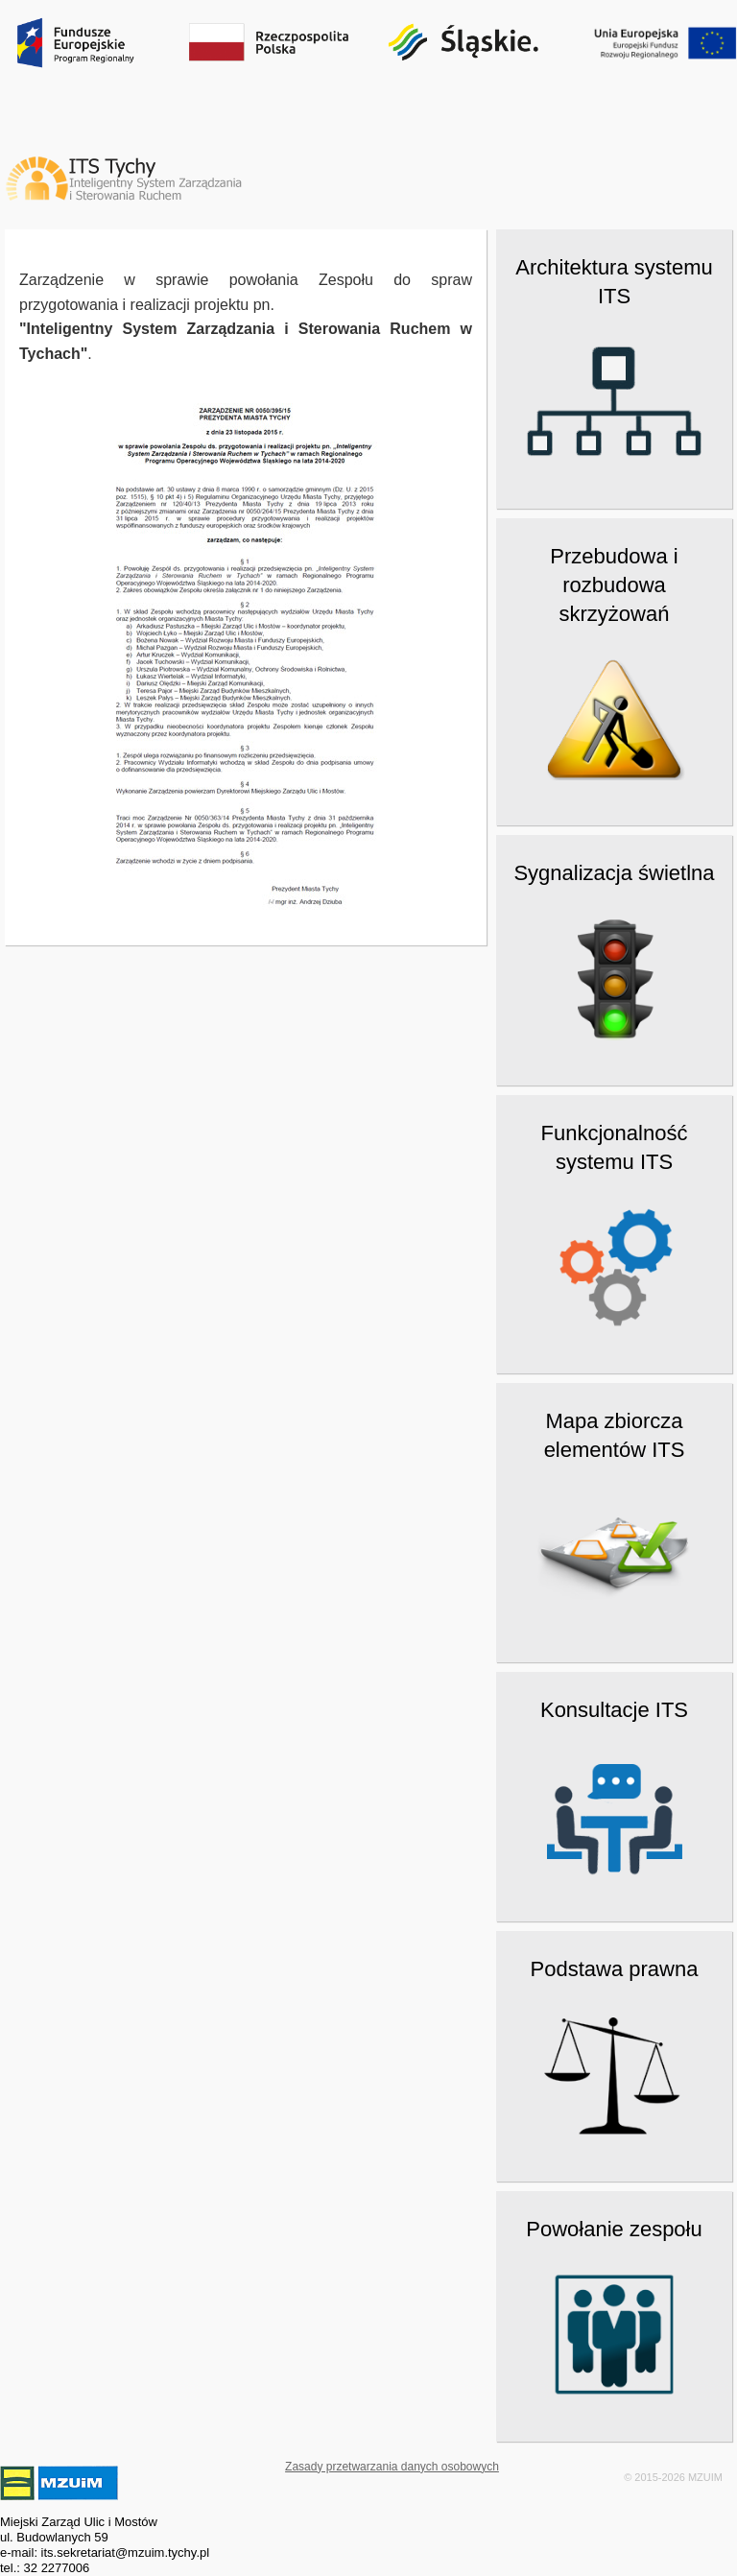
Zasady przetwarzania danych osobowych (392, 2466)
